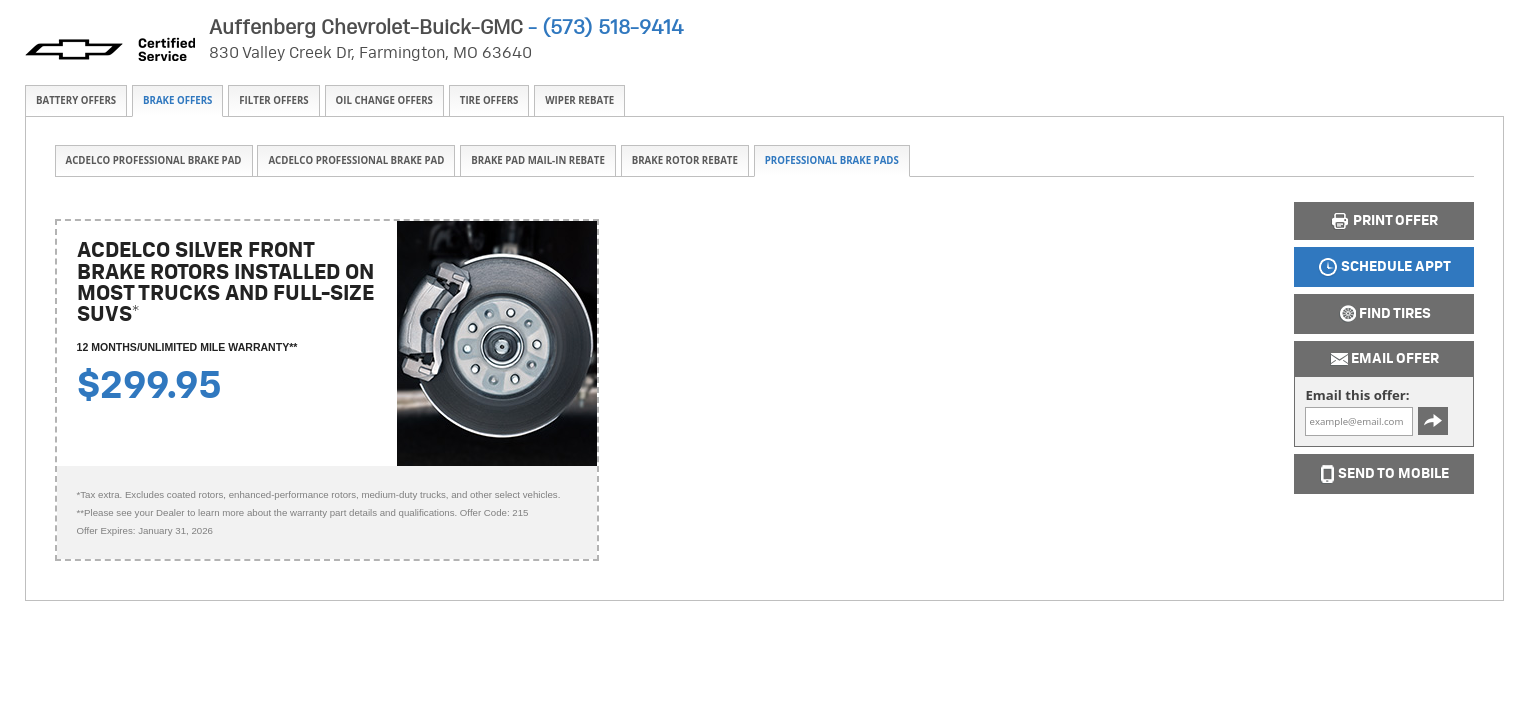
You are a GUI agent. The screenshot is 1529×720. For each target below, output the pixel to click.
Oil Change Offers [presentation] (384, 100)
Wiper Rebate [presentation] (579, 100)
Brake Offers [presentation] (177, 100)
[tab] (76, 101)
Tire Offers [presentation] (489, 100)
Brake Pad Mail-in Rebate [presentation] (537, 160)
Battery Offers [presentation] (76, 100)
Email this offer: (1357, 395)
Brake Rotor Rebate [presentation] (685, 160)
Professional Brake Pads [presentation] (832, 160)
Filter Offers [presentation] (273, 100)
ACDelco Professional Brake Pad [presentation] (154, 160)
